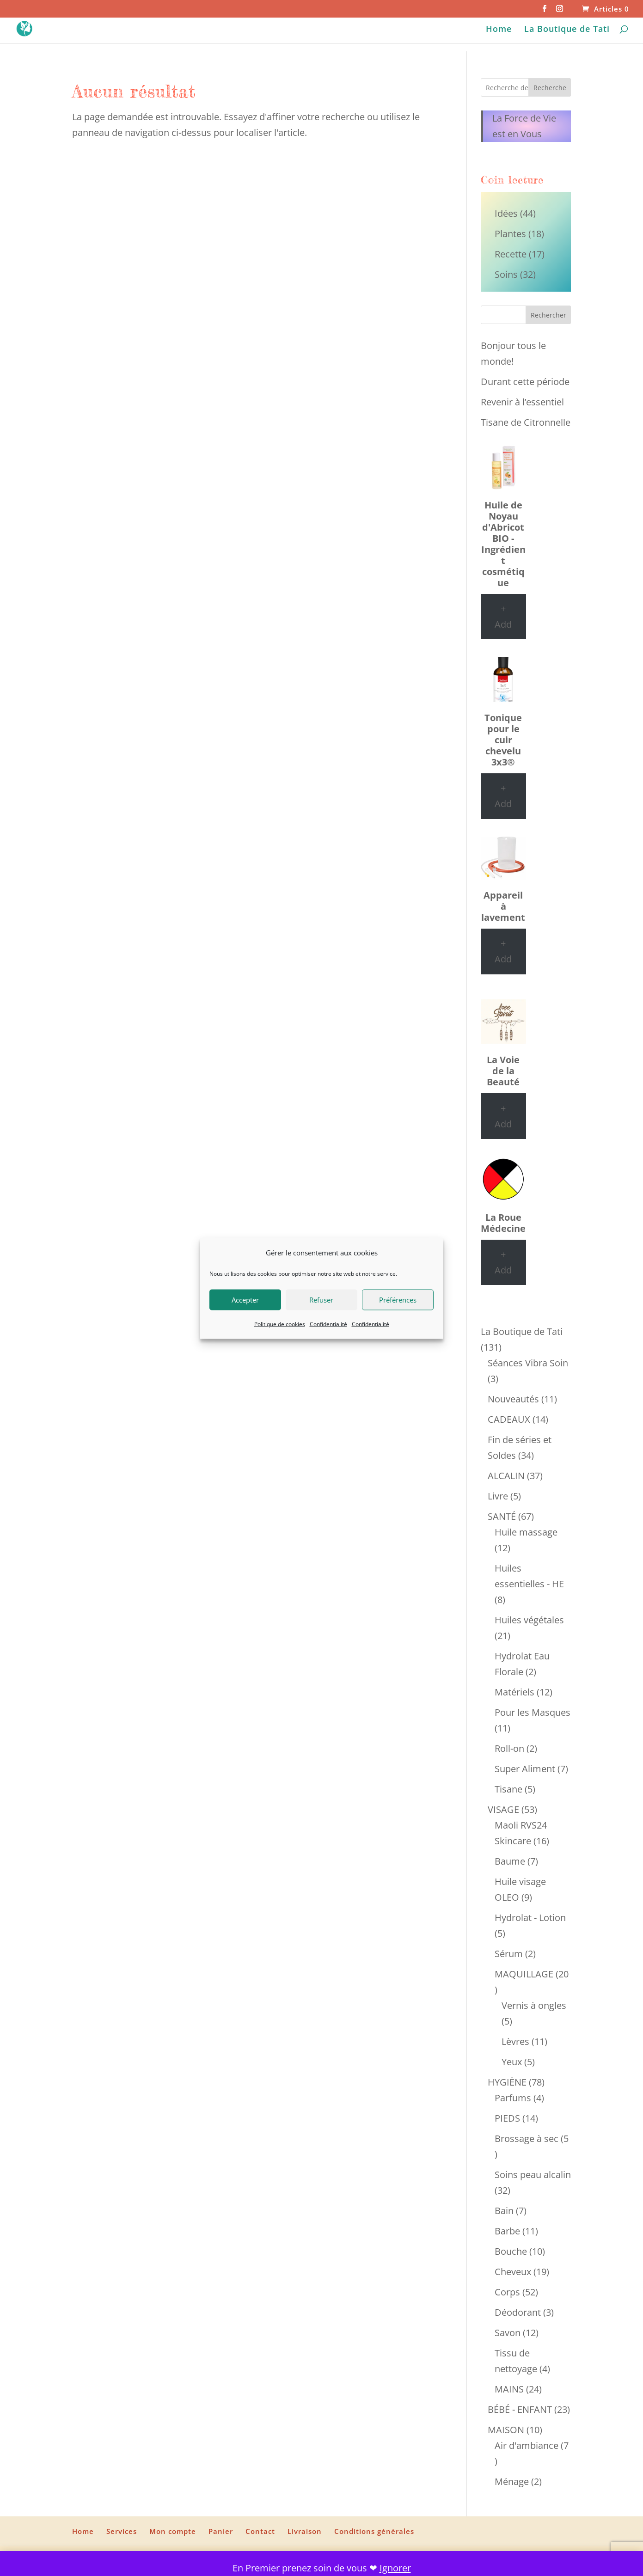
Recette (511, 254)
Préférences (397, 1299)
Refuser (321, 1299)
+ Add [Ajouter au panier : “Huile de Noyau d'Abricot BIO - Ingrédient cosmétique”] (503, 616)
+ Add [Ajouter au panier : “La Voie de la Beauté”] (503, 1116)
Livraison (305, 2531)
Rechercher (548, 315)
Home (499, 29)
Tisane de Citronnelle (525, 422)
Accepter (245, 1299)
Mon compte (172, 2531)
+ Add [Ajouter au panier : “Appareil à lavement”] (503, 951)
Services (121, 2531)
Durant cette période (525, 381)
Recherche (549, 87)
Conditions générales (374, 2531)
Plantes (510, 233)
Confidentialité (328, 1324)
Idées (506, 213)
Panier (220, 2531)
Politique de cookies (279, 1324)
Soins (506, 274)
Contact (260, 2531)
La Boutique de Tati (567, 29)
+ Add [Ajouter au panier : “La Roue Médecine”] (503, 1262)
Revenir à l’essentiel (522, 402)
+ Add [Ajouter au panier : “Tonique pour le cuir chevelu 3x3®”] (503, 796)
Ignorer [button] (395, 2568)
